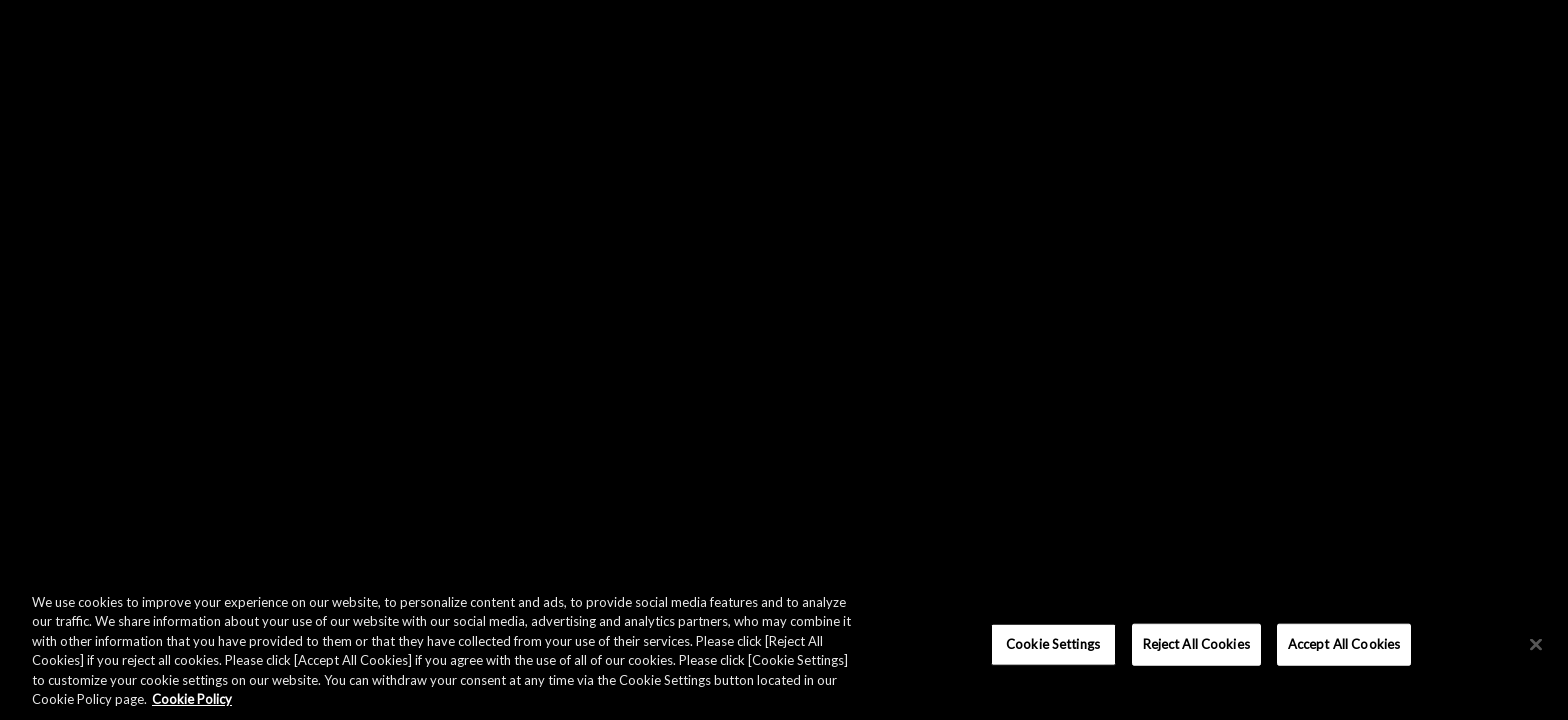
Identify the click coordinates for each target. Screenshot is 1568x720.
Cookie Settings (1053, 644)
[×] (1536, 645)
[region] (784, 646)
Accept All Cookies (1344, 644)
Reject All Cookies (1196, 644)
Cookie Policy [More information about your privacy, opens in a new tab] (192, 699)
